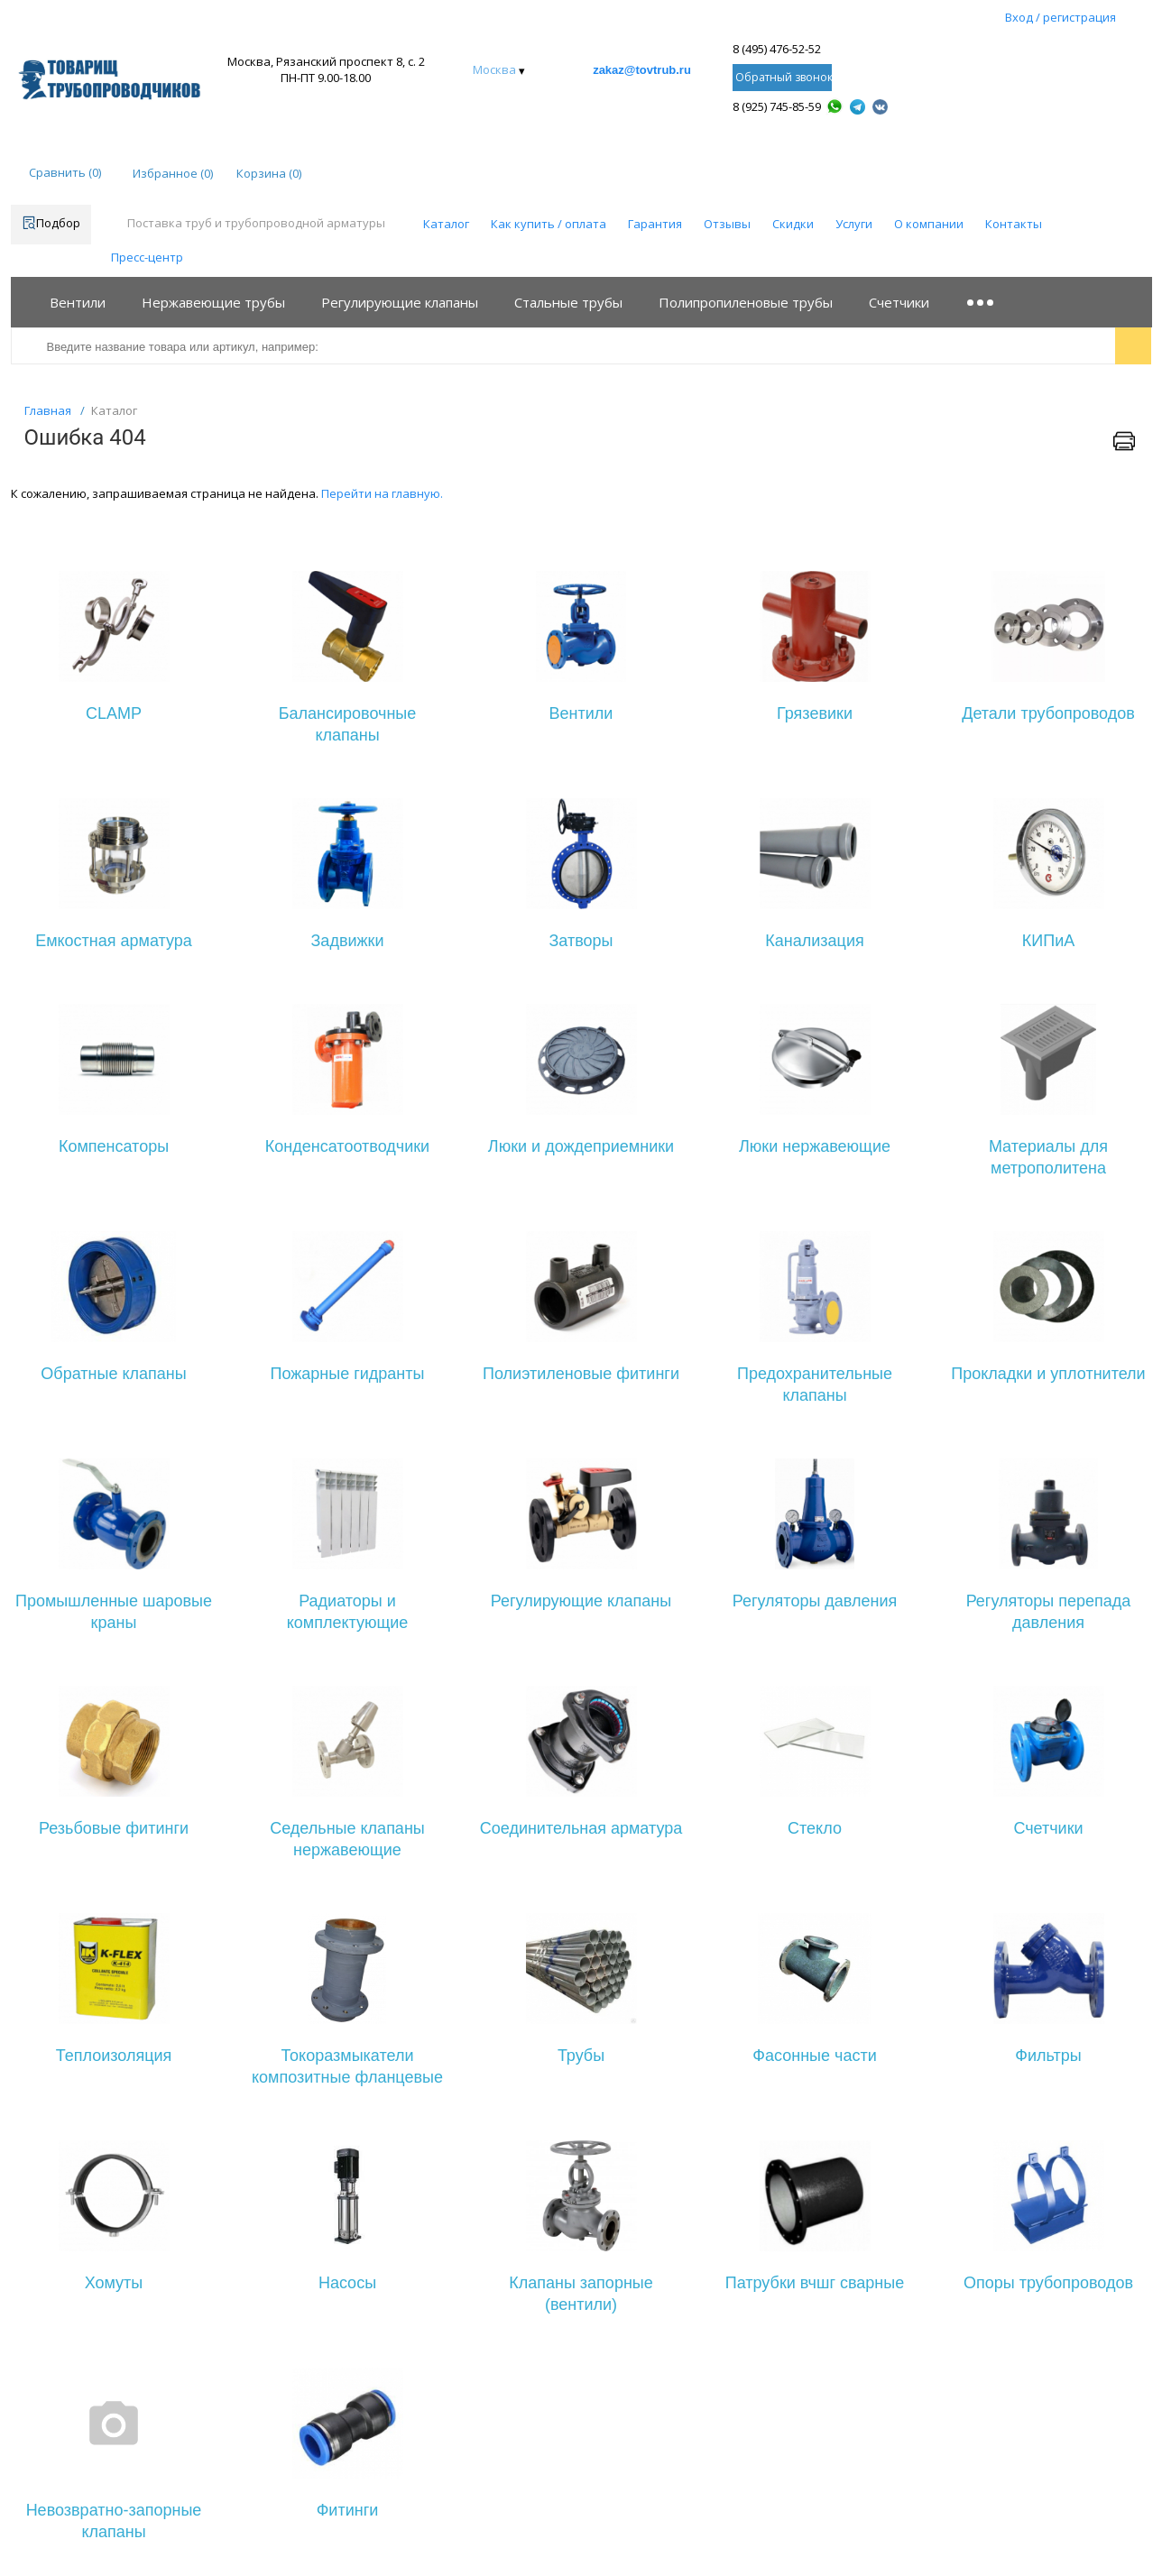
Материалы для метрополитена (1048, 1157)
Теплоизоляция (114, 2056)
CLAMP (114, 713)
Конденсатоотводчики (347, 1146)
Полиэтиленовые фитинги (581, 1374)
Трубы (581, 2056)
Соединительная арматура (581, 1828)
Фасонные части (814, 2056)
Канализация (814, 941)
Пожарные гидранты (348, 1374)
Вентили (581, 713)
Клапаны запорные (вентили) (581, 2294)
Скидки (793, 224)
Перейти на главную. (382, 493)
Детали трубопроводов (1048, 713)
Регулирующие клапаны (581, 1601)
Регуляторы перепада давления (1048, 1612)
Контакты (1013, 224)
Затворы (581, 941)
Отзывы (727, 224)
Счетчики (1048, 1828)
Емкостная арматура (113, 941)
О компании (929, 224)
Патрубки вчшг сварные (814, 2283)
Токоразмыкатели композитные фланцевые (347, 2066)
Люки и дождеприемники (581, 1146)
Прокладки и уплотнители (1048, 1374)
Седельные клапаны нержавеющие (347, 1839)
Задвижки (347, 941)
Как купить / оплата (548, 224)
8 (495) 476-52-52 (777, 49)
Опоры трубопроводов (1048, 2283)
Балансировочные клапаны (348, 724)
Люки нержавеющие (814, 1146)
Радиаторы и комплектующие (348, 1612)
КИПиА (1048, 941)
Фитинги (348, 2510)
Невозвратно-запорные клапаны (114, 2521)
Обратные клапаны (113, 1374)
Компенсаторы (114, 1146)
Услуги (853, 224)
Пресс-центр (147, 257)
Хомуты (114, 2283)
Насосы (347, 2283)
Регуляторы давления (815, 1601)
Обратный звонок (783, 77)
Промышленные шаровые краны (113, 1612)
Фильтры (1048, 2056)
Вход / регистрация (1060, 17)
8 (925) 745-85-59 (777, 106)
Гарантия (655, 224)
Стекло (815, 1828)
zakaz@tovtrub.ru (642, 70)
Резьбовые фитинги (114, 1828)
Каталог (446, 224)
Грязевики (815, 713)
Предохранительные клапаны (814, 1384)
